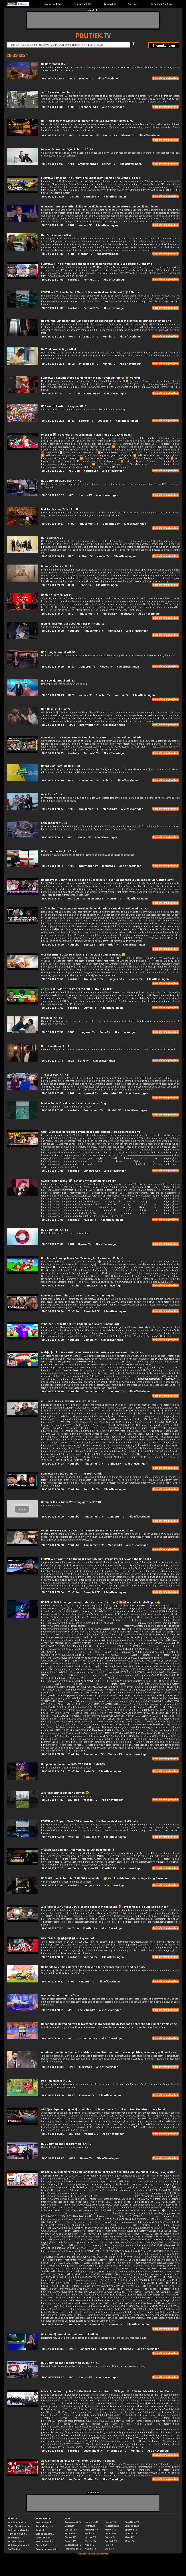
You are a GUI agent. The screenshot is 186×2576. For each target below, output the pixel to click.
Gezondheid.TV (88, 107)
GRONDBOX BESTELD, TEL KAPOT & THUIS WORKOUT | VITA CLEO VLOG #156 (87, 1531)
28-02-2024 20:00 (53, 471)
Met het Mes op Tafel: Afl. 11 (59, 509)
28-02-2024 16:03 (53, 1464)
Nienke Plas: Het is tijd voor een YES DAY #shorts (72, 624)
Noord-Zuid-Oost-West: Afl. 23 (60, 766)
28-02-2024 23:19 (53, 107)
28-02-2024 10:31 (52, 2010)
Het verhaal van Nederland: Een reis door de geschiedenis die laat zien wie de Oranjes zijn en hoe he (106, 321)
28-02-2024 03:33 (53, 2349)
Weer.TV (129, 2537)
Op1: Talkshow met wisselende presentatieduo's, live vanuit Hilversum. (87, 121)
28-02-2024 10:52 (53, 1957)
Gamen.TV (90, 1008)
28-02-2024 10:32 (53, 1982)
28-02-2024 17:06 (53, 1110)
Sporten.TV (86, 421)
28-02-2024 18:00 (53, 945)
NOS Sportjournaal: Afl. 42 (58, 681)
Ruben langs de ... (45, 2526)
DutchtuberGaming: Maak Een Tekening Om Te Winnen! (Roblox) (82, 1258)
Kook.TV (89, 2533)
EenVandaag (14, 2549)
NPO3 (71, 107)
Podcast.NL (110, 4)
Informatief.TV (88, 337)
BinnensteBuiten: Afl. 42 (57, 566)
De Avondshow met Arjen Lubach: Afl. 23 (67, 149)
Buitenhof (41, 2545)
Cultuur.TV (85, 556)
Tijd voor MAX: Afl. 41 (54, 1075)
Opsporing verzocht (46, 2549)
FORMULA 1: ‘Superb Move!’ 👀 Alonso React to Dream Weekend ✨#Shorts (89, 1821)
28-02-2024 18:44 (53, 725)
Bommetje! (13, 2537)
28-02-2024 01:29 (53, 2451)
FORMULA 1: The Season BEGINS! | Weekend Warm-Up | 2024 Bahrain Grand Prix (91, 738)
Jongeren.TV (87, 667)
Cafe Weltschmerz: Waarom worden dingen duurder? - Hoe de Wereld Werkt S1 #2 (94, 909)
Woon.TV (129, 2541)
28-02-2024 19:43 (53, 556)
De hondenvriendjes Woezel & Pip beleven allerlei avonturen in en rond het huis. (93, 1967)
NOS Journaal (43, 2522)
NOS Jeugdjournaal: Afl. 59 (58, 652)
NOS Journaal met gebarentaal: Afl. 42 (66, 2144)
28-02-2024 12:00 (53, 1885)
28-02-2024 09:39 (53, 2067)
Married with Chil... (18, 2534)
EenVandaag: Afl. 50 (54, 823)
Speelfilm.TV (132, 2522)
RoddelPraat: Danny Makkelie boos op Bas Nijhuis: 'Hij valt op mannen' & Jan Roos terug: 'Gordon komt (107, 880)
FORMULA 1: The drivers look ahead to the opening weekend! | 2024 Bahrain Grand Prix (96, 264)
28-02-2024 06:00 (53, 2324)
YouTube (74, 197)
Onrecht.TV (110, 2533)
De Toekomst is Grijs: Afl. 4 (58, 349)
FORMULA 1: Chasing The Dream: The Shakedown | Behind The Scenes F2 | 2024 (91, 178)
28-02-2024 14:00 (53, 1837)
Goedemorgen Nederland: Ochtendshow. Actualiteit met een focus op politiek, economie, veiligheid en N (108, 2052)
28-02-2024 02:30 (53, 2377)
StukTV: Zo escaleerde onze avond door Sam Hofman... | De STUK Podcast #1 (90, 1132)
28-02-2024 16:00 (53, 1489)
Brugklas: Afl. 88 (51, 1018)
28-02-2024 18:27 (52, 809)
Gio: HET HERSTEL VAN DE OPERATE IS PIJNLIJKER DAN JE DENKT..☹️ (83, 955)
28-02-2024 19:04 (53, 614)
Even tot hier (43, 2537)
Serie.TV (105, 1032)
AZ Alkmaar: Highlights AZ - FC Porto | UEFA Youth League (78, 2461)
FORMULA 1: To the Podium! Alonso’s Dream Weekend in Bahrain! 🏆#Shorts (90, 292)
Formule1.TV (92, 197)
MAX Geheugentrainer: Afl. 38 (60, 1996)
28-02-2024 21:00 (53, 280)
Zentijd (40, 2530)
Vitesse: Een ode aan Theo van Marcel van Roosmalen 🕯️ (78, 1850)
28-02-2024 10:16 (52, 2038)
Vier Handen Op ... (45, 2534)
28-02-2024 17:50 (53, 1032)
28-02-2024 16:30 (53, 1340)
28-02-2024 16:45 (53, 1286)
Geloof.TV (70, 2541)
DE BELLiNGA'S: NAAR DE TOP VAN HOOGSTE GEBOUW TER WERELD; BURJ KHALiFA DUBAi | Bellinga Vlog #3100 (108, 2172)
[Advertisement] (93, 20)
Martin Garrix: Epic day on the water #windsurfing (73, 1103)
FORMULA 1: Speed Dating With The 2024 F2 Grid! (72, 1474)
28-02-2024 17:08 (53, 1093)
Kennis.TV (109, 337)
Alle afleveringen (109, 79)
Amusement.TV (89, 135)
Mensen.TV (86, 79)
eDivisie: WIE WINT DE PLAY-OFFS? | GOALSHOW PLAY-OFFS (77, 989)
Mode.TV (89, 2545)
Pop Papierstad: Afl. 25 (56, 2081)
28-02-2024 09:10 (53, 2095)
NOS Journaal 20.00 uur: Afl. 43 (61, 481)
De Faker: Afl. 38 (51, 794)
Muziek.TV (114, 1110)
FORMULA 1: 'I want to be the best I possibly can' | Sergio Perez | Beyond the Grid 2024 (96, 1559)
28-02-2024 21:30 (53, 225)
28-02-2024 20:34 (53, 337)
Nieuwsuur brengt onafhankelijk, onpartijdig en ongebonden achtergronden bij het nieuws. (100, 207)
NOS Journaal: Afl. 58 (54, 1230)
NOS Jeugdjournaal (18, 2545)
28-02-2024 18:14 (52, 866)
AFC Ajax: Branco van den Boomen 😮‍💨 (65, 1793)
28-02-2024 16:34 (53, 1311)
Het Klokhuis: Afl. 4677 (55, 709)
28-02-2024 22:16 (52, 164)
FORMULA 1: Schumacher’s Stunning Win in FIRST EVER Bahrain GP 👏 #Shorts (91, 378)
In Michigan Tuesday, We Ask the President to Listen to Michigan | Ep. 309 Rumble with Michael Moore (107, 2391)
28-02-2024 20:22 (53, 421)
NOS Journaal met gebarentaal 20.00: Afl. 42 (70, 2363)
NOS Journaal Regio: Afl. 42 (58, 851)
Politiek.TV (111, 2541)
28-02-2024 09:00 (53, 2134)
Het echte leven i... (17, 2541)
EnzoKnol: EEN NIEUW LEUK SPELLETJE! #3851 (70, 1401)
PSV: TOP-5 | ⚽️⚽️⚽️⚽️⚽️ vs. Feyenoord (67, 1938)
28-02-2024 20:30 (53, 394)
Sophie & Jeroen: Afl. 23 (56, 595)
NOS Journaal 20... (18, 2522)
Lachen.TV (108, 164)
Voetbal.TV (105, 421)
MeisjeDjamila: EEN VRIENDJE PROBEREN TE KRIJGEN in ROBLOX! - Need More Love (92, 1352)
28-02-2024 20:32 (53, 364)
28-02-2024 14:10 (52, 1800)
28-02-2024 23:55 (53, 79)
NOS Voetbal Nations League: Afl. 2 (63, 406)
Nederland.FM (53, 4)
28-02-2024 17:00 (53, 1171)
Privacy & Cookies (161, 4)
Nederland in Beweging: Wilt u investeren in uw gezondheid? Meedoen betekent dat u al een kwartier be (109, 2024)
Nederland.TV (82, 4)
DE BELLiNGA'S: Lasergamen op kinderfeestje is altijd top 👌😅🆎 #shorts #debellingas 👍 (100, 1602)
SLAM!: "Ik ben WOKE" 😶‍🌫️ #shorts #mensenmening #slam (78, 1181)
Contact (133, 4)
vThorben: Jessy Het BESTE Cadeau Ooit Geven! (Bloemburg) (80, 1324)
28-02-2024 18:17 (52, 837)
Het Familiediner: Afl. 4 (56, 235)
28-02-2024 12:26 (52, 1868)
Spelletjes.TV (111, 524)
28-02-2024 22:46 (53, 135)
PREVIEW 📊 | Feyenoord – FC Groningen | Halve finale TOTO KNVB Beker (86, 435)
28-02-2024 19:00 (53, 631)
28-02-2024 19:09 (53, 585)
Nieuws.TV (127, 135)
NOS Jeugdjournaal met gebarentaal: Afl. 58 (70, 2334)
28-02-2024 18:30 (53, 781)
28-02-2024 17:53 (53, 979)
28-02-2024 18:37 (53, 753)
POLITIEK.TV (93, 36)
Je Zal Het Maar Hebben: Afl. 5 (60, 92)
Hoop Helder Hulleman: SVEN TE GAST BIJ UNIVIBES (73, 1764)
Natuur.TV (110, 2522)
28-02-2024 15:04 (53, 1592)
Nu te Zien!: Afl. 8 (52, 538)
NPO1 (71, 135)
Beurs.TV (89, 945)
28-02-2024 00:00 (53, 2479)
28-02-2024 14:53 (53, 1771)
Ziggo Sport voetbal (19, 2526)
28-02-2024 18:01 (52, 899)
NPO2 (71, 79)
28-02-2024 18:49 (53, 695)
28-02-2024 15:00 (53, 1754)
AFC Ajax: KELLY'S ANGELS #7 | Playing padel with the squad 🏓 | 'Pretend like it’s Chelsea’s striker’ (104, 1907)
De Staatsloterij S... (18, 2530)
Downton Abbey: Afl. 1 (55, 1046)
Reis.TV (107, 781)
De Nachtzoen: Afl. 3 (54, 64)
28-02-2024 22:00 (53, 197)
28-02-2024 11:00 (52, 1928)
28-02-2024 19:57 (53, 524)
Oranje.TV (110, 2537)
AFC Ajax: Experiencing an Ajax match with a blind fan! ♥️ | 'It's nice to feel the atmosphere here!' (103, 2109)
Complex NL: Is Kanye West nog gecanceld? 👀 (71, 1502)
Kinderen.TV (86, 1982)
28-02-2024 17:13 (52, 1061)
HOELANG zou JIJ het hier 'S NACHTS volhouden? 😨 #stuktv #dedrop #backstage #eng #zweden (104, 1878)
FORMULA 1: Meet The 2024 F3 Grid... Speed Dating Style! (77, 1296)
